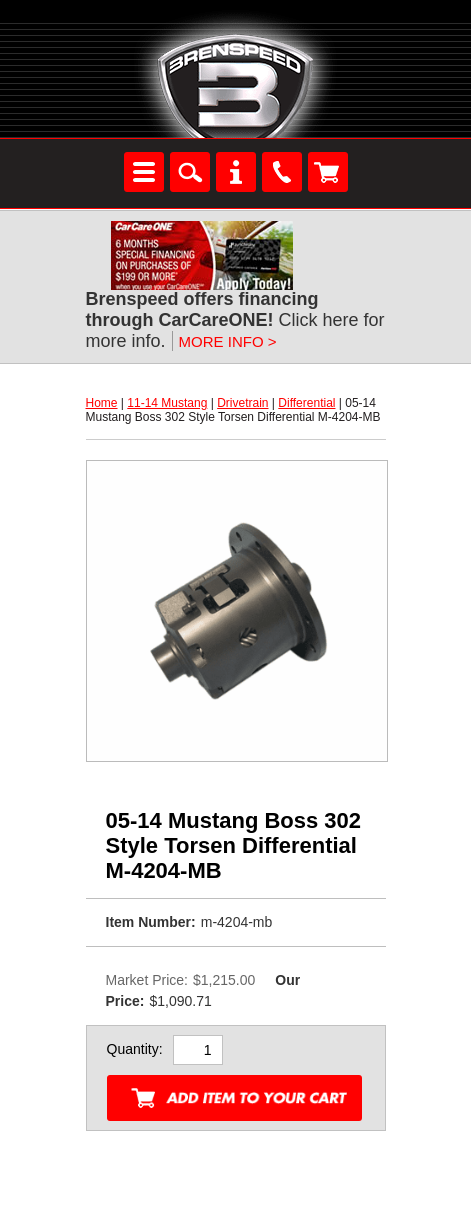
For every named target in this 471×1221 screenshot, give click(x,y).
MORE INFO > (228, 341)
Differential (306, 403)
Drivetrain (242, 403)
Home (102, 403)
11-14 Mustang (167, 403)
